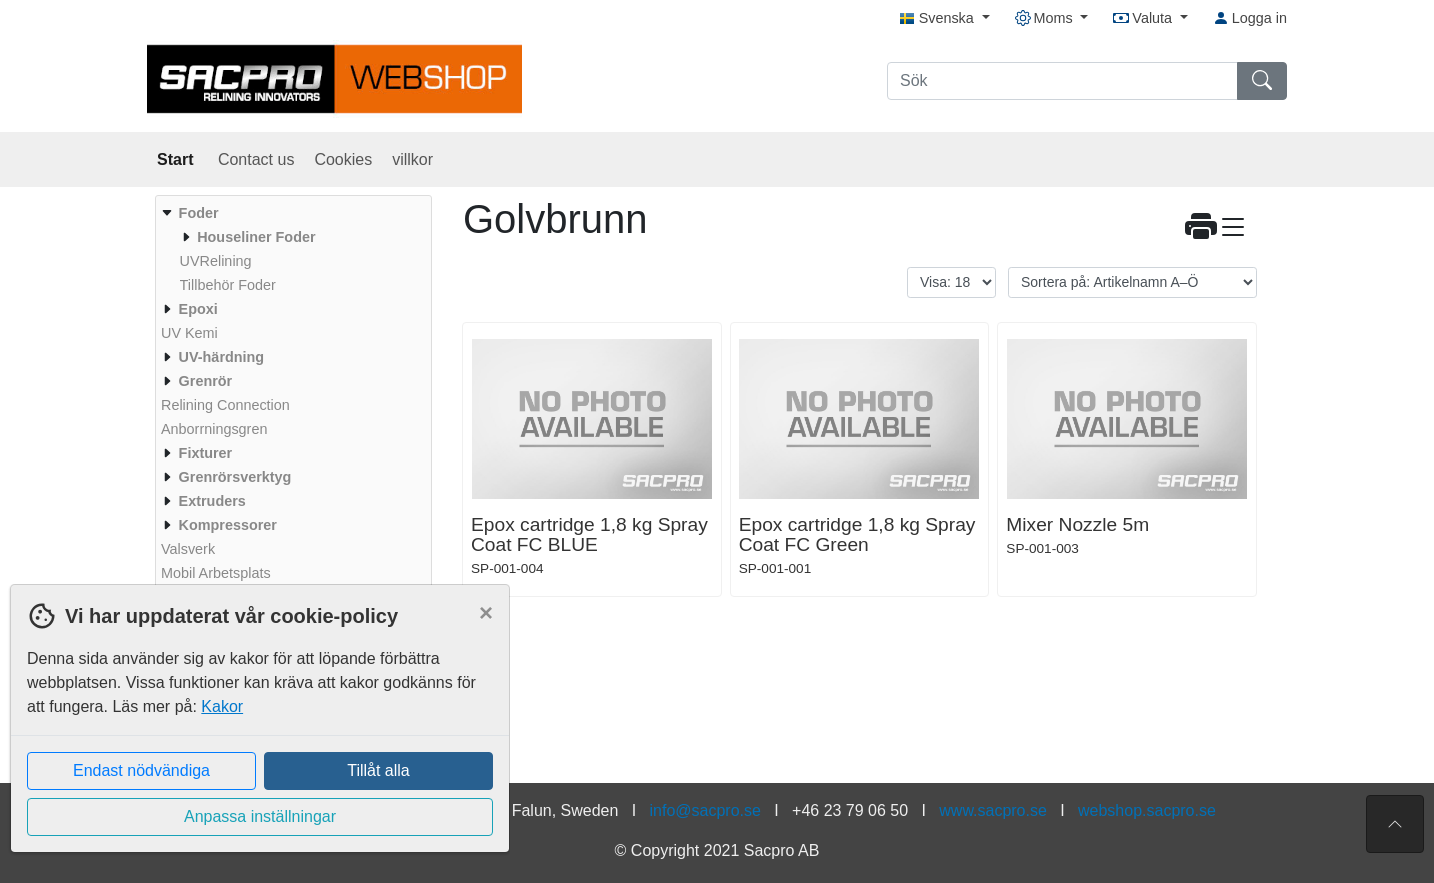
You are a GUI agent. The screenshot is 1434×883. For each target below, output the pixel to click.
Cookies (343, 159)
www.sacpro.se (993, 810)
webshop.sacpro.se (1147, 810)
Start (177, 159)
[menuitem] (291, 249)
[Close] (486, 613)
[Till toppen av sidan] (1395, 824)
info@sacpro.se (705, 810)
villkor (412, 159)
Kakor (222, 706)
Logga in (1250, 18)
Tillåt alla (378, 770)
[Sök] (1062, 81)
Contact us (256, 159)
